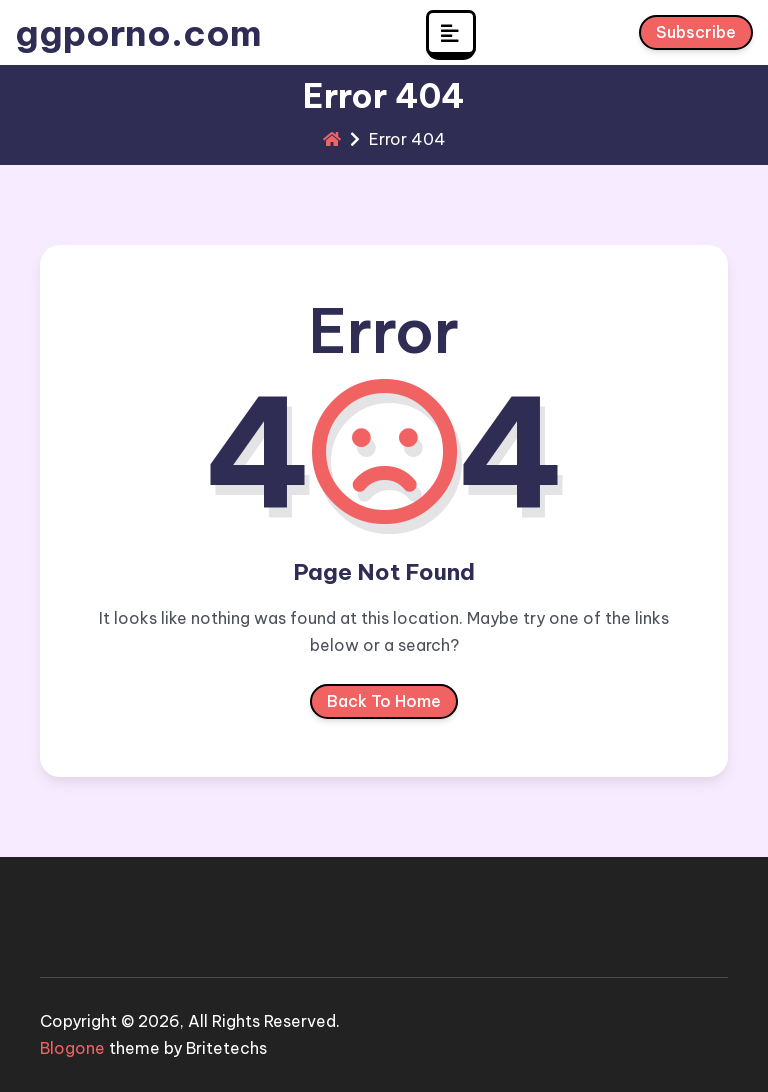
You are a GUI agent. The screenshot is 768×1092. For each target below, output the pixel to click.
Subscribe (696, 36)
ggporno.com (138, 32)
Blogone (72, 1048)
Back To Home (384, 705)
